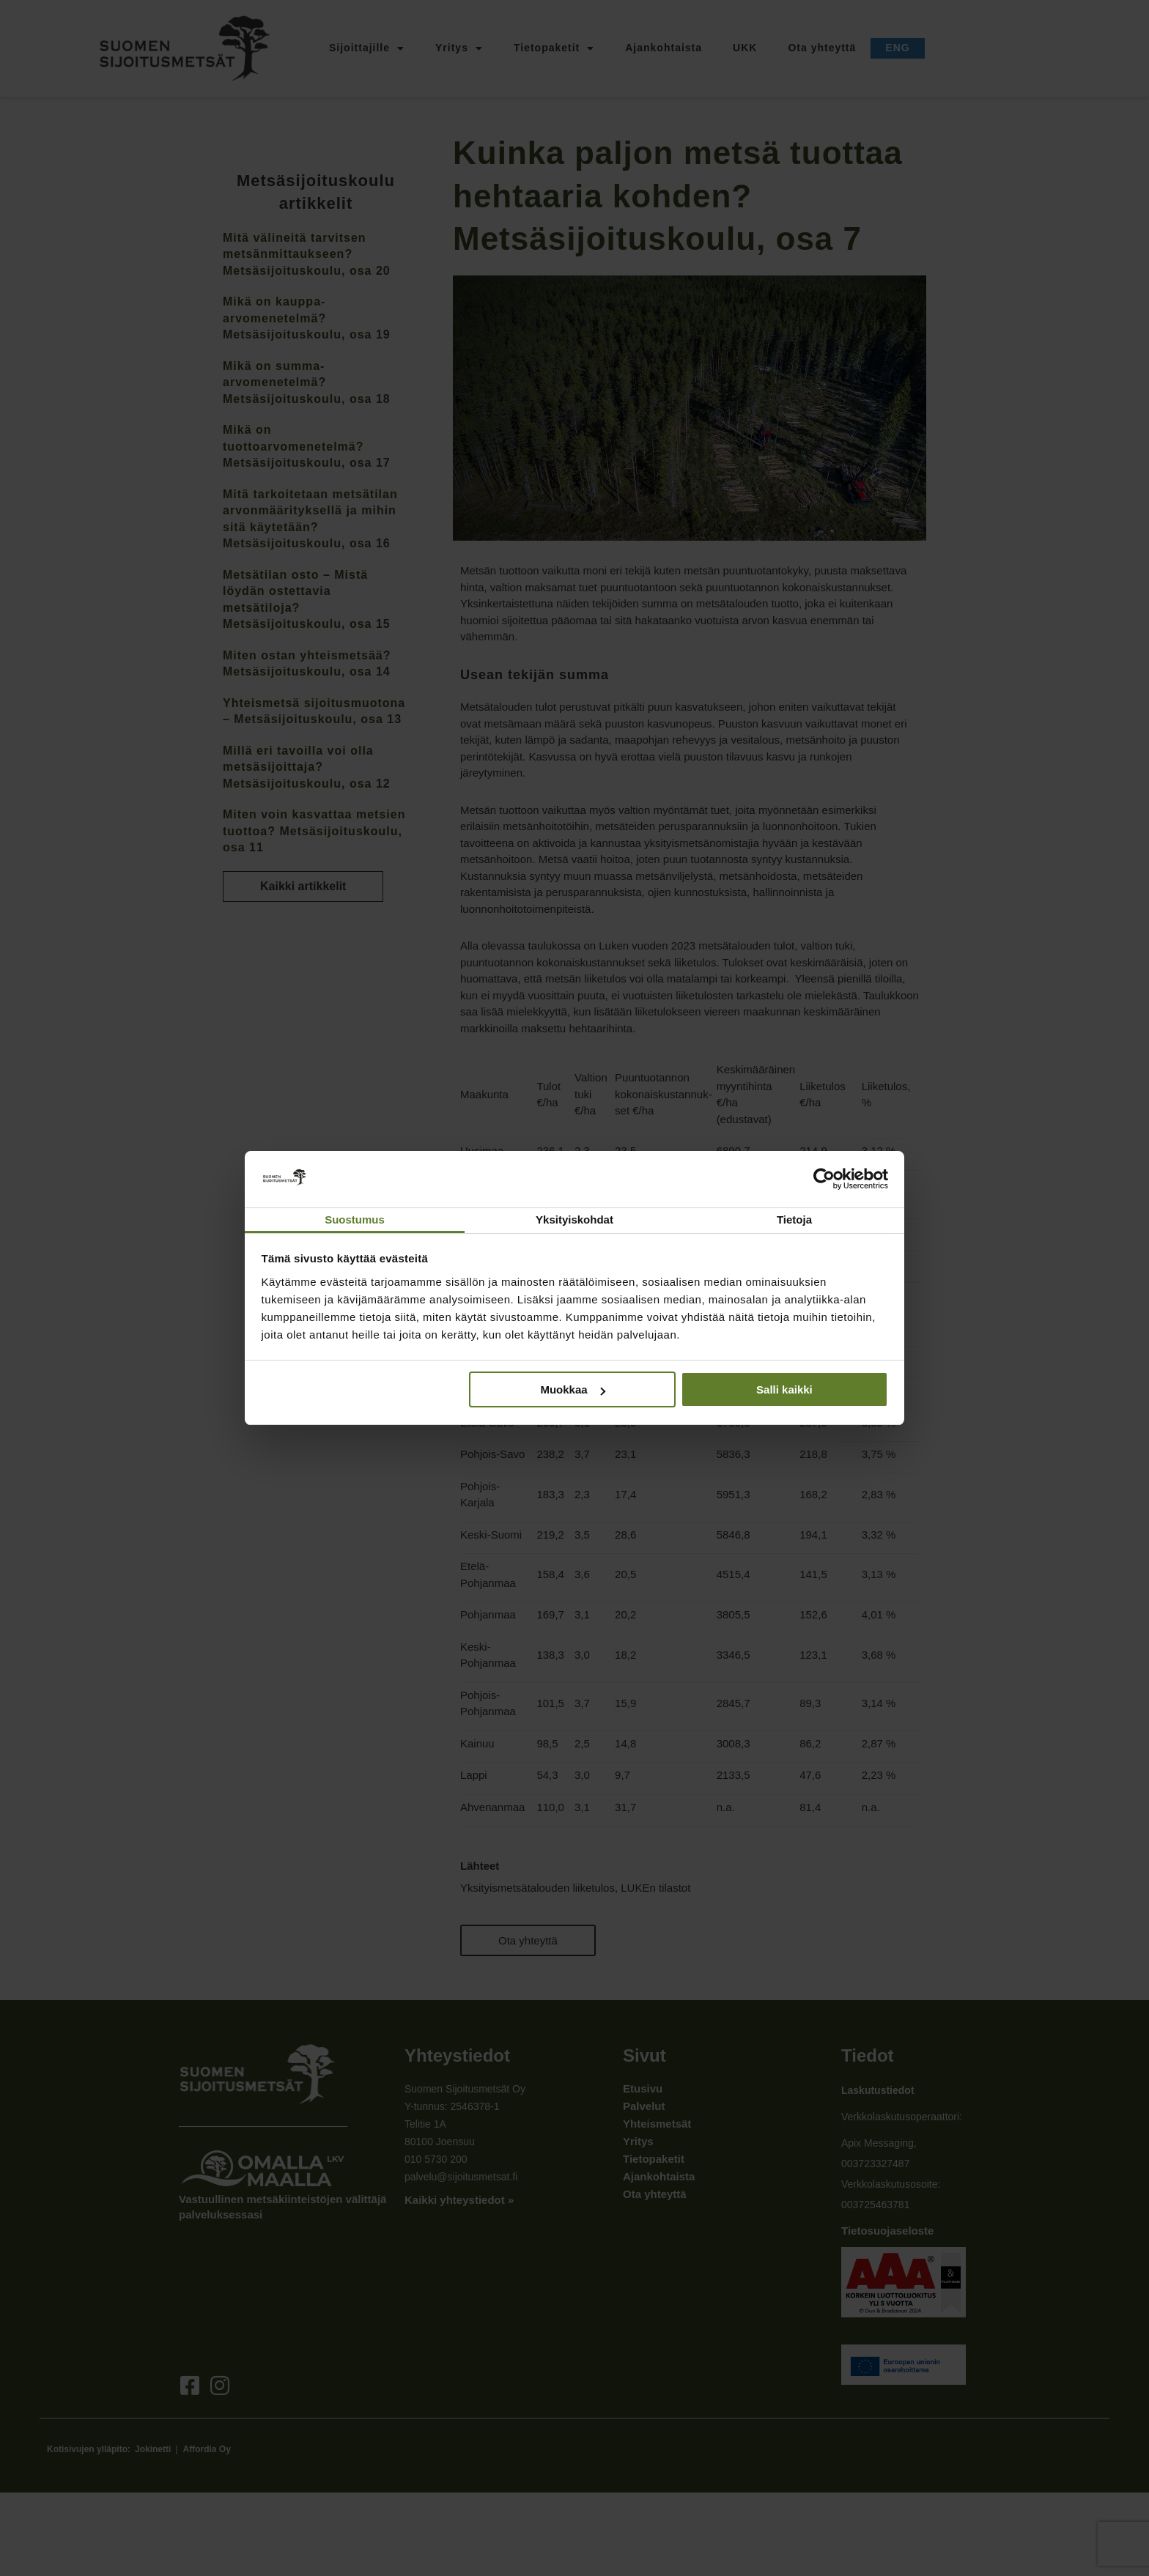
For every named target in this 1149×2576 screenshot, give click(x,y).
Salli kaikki (784, 1389)
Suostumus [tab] (355, 1219)
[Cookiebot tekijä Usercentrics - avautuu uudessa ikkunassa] (824, 1179)
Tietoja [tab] (794, 1219)
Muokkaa (572, 1389)
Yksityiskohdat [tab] (574, 1219)
